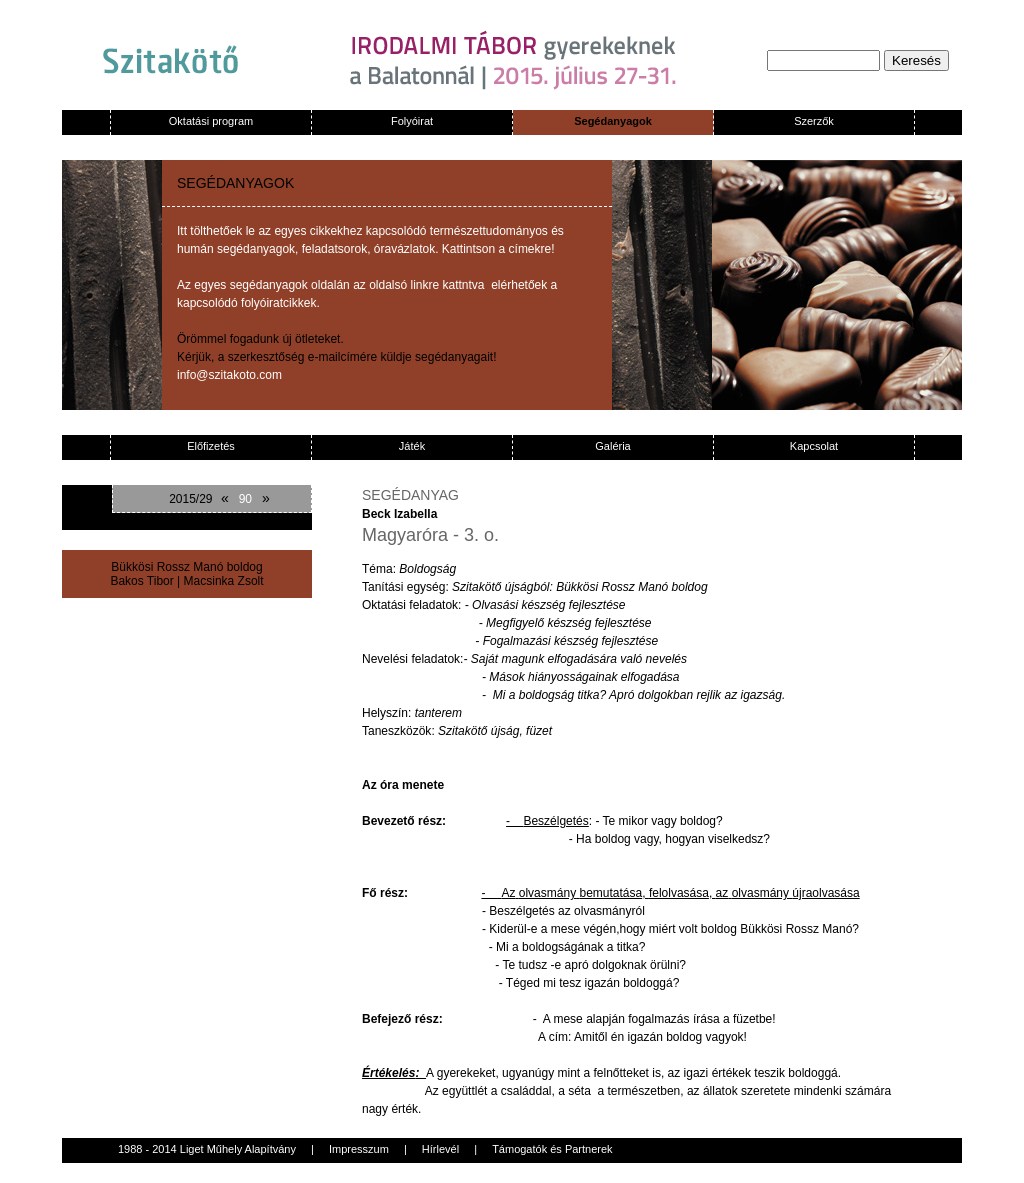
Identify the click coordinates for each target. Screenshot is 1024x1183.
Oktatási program (211, 121)
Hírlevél (440, 1149)
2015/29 (190, 499)
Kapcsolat (814, 446)
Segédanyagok (613, 121)
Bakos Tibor (141, 581)
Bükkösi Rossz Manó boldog (186, 567)
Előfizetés (211, 446)
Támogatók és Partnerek (552, 1149)
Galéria (612, 446)
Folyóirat (412, 121)
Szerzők (814, 121)
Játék (412, 446)
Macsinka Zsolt (224, 581)
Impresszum (359, 1149)
